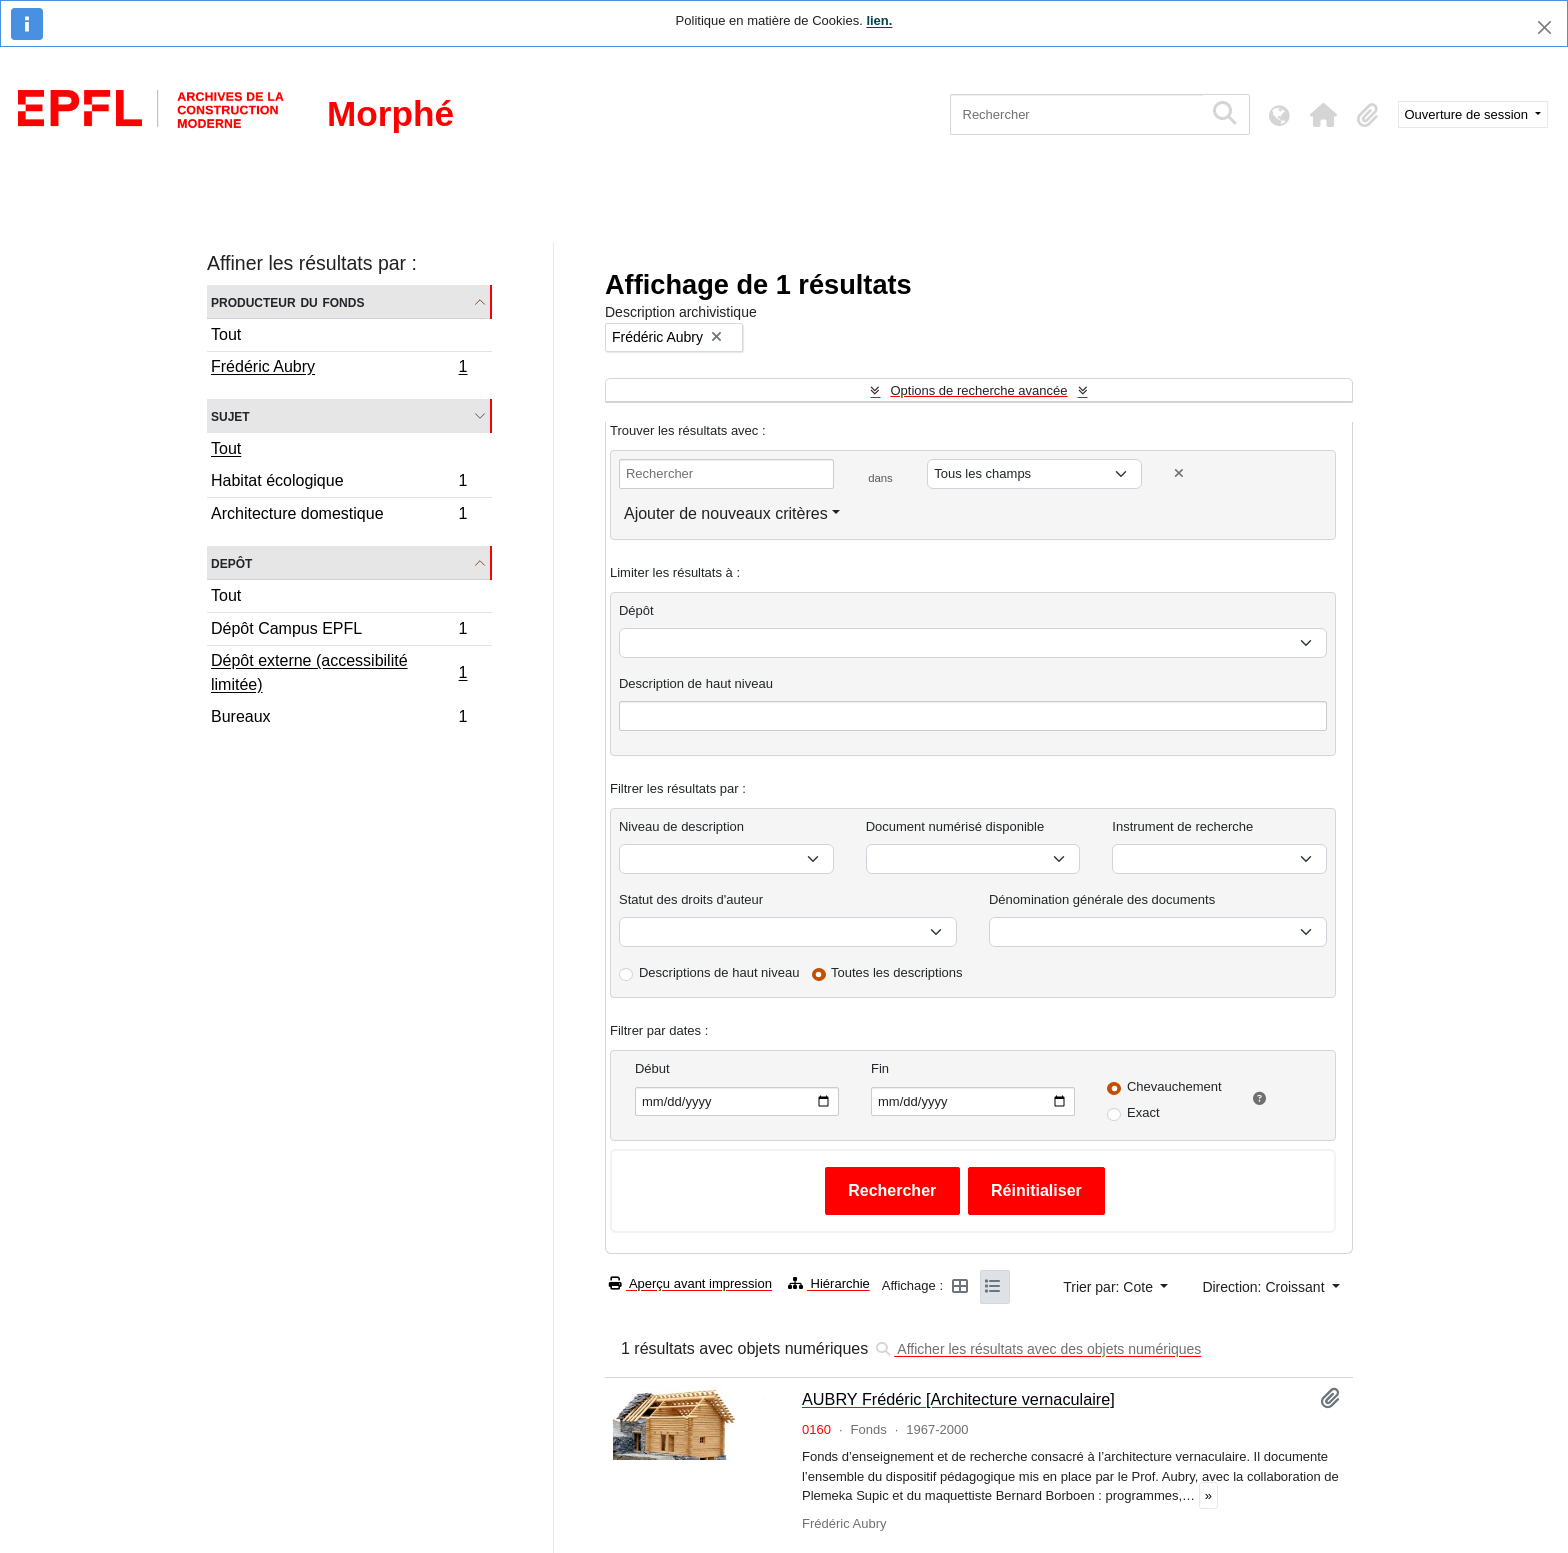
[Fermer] (1544, 27)
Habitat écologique (339, 483)
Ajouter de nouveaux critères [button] (726, 513)
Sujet (230, 415)
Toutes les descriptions (897, 972)
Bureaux (339, 719)
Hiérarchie (829, 1283)
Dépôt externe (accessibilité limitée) (339, 672)
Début (652, 1068)
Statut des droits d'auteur (691, 899)
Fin (880, 1068)
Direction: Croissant (1265, 1287)
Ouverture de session (1468, 114)
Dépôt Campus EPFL (339, 631)
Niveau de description (681, 826)
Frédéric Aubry (339, 369)
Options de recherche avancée (978, 390)
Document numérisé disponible (955, 826)
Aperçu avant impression (690, 1283)
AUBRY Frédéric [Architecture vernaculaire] (958, 1399)
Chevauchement (1174, 1086)
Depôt (231, 562)
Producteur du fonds (287, 301)
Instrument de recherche (1182, 826)
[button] (1324, 115)
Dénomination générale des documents (1102, 899)
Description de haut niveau (696, 683)
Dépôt (636, 610)
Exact (1143, 1112)
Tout (226, 334)
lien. (879, 20)
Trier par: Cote (1110, 1287)
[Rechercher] (1076, 114)
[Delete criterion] (1179, 473)
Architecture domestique (339, 516)
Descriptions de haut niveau (719, 972)
